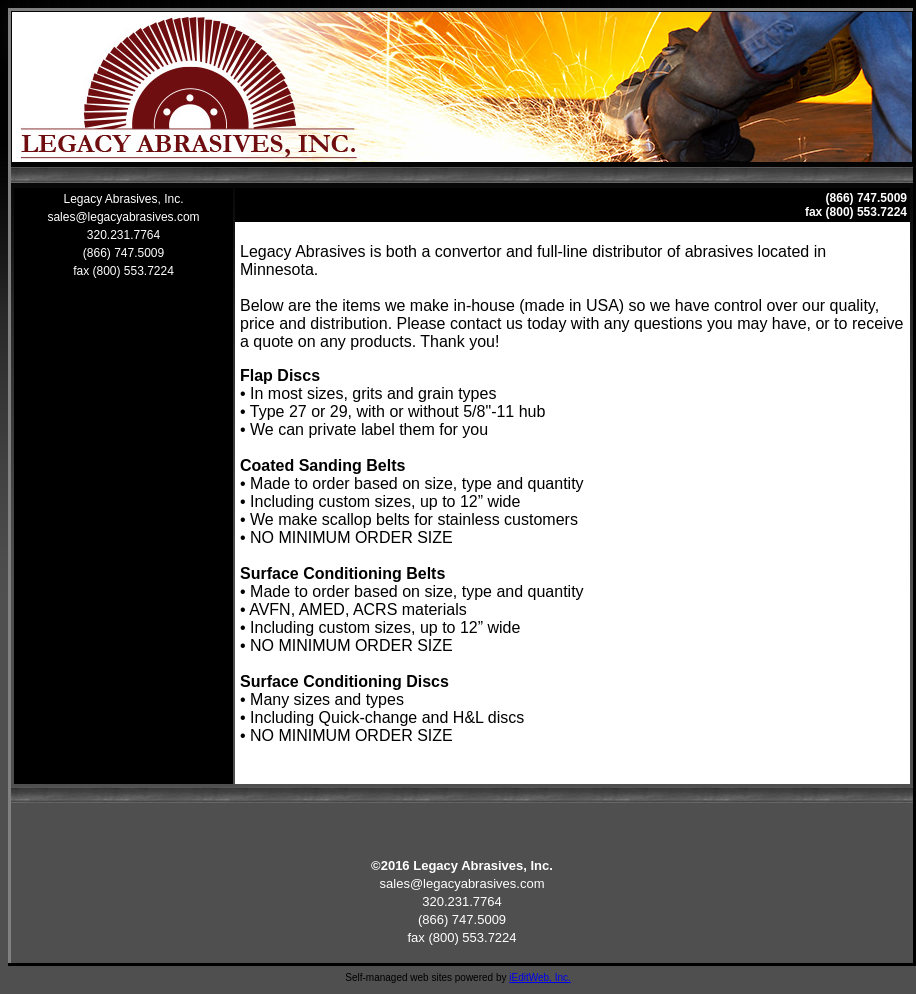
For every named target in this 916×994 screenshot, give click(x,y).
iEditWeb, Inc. (540, 977)
